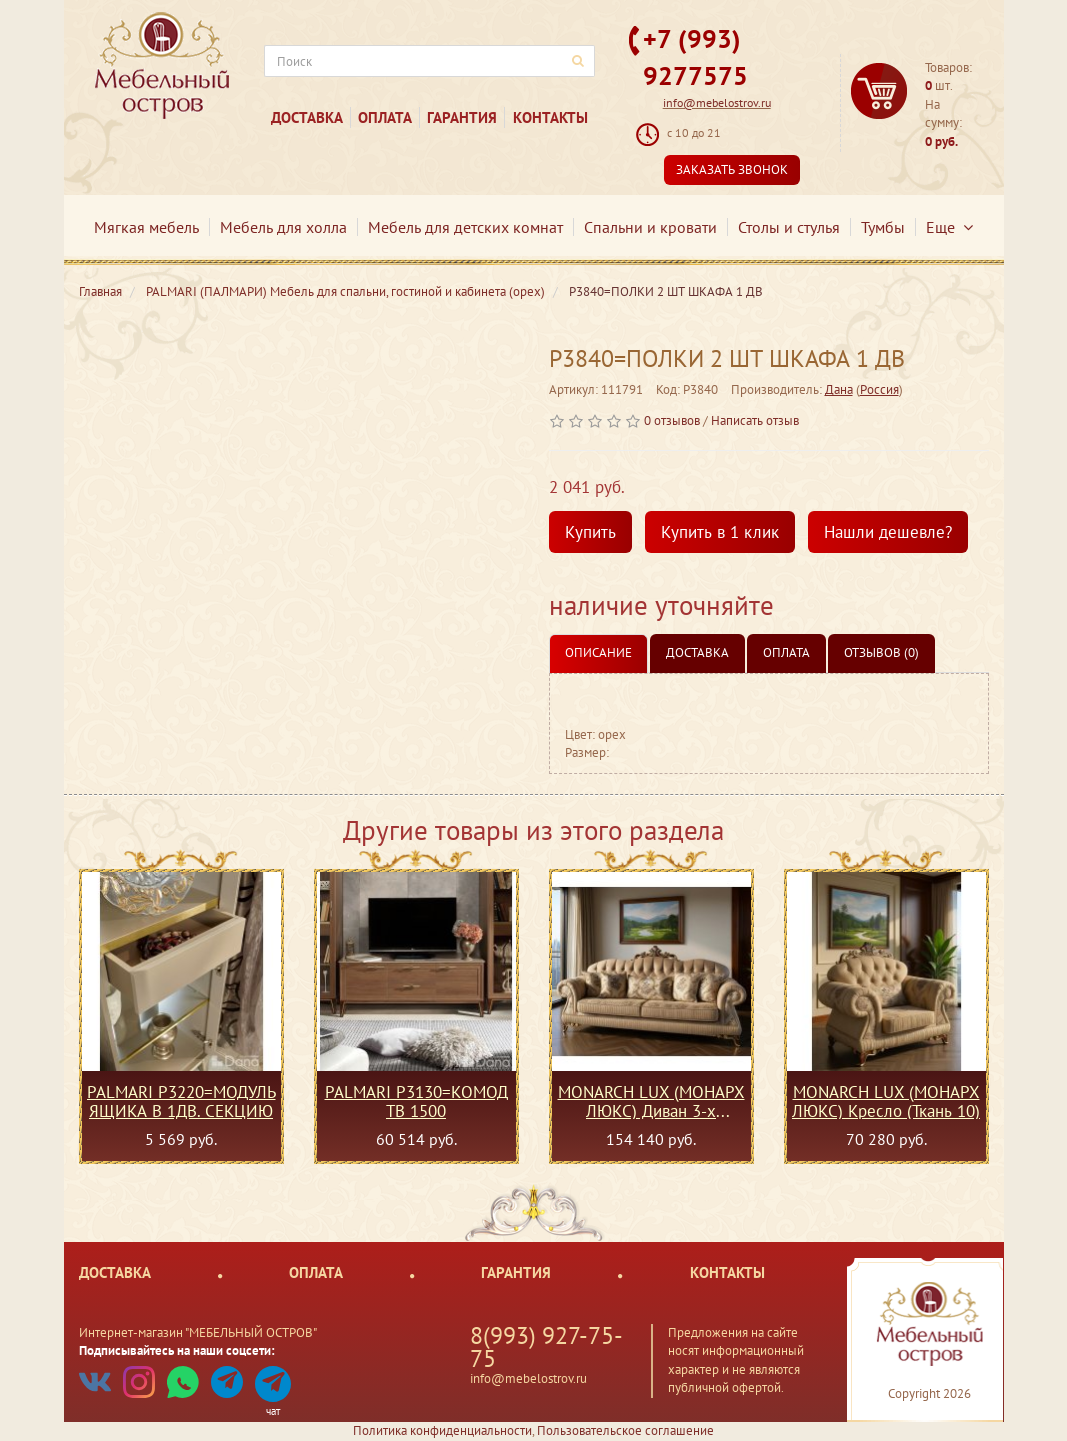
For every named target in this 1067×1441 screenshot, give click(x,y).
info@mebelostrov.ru (717, 102)
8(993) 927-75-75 (546, 1347)
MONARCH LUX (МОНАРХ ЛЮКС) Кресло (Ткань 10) (886, 1101)
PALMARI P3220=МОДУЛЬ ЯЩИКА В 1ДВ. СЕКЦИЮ (181, 1101)
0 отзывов (672, 420)
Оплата (385, 117)
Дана (839, 389)
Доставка (307, 117)
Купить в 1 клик (720, 532)
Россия (879, 389)
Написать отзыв (755, 420)
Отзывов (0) (881, 652)
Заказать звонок (732, 169)
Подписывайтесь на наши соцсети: (177, 1350)
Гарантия (462, 117)
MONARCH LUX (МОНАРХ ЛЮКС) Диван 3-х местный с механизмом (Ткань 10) (651, 1101)
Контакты (550, 117)
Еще (949, 227)
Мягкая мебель (146, 227)
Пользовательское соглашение (625, 1430)
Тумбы (883, 227)
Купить (590, 532)
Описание (598, 652)
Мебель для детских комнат (465, 227)
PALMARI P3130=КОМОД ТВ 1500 (416, 1101)
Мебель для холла (283, 227)
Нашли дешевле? (888, 532)
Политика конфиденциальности (442, 1430)
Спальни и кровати (650, 227)
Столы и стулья (789, 227)
